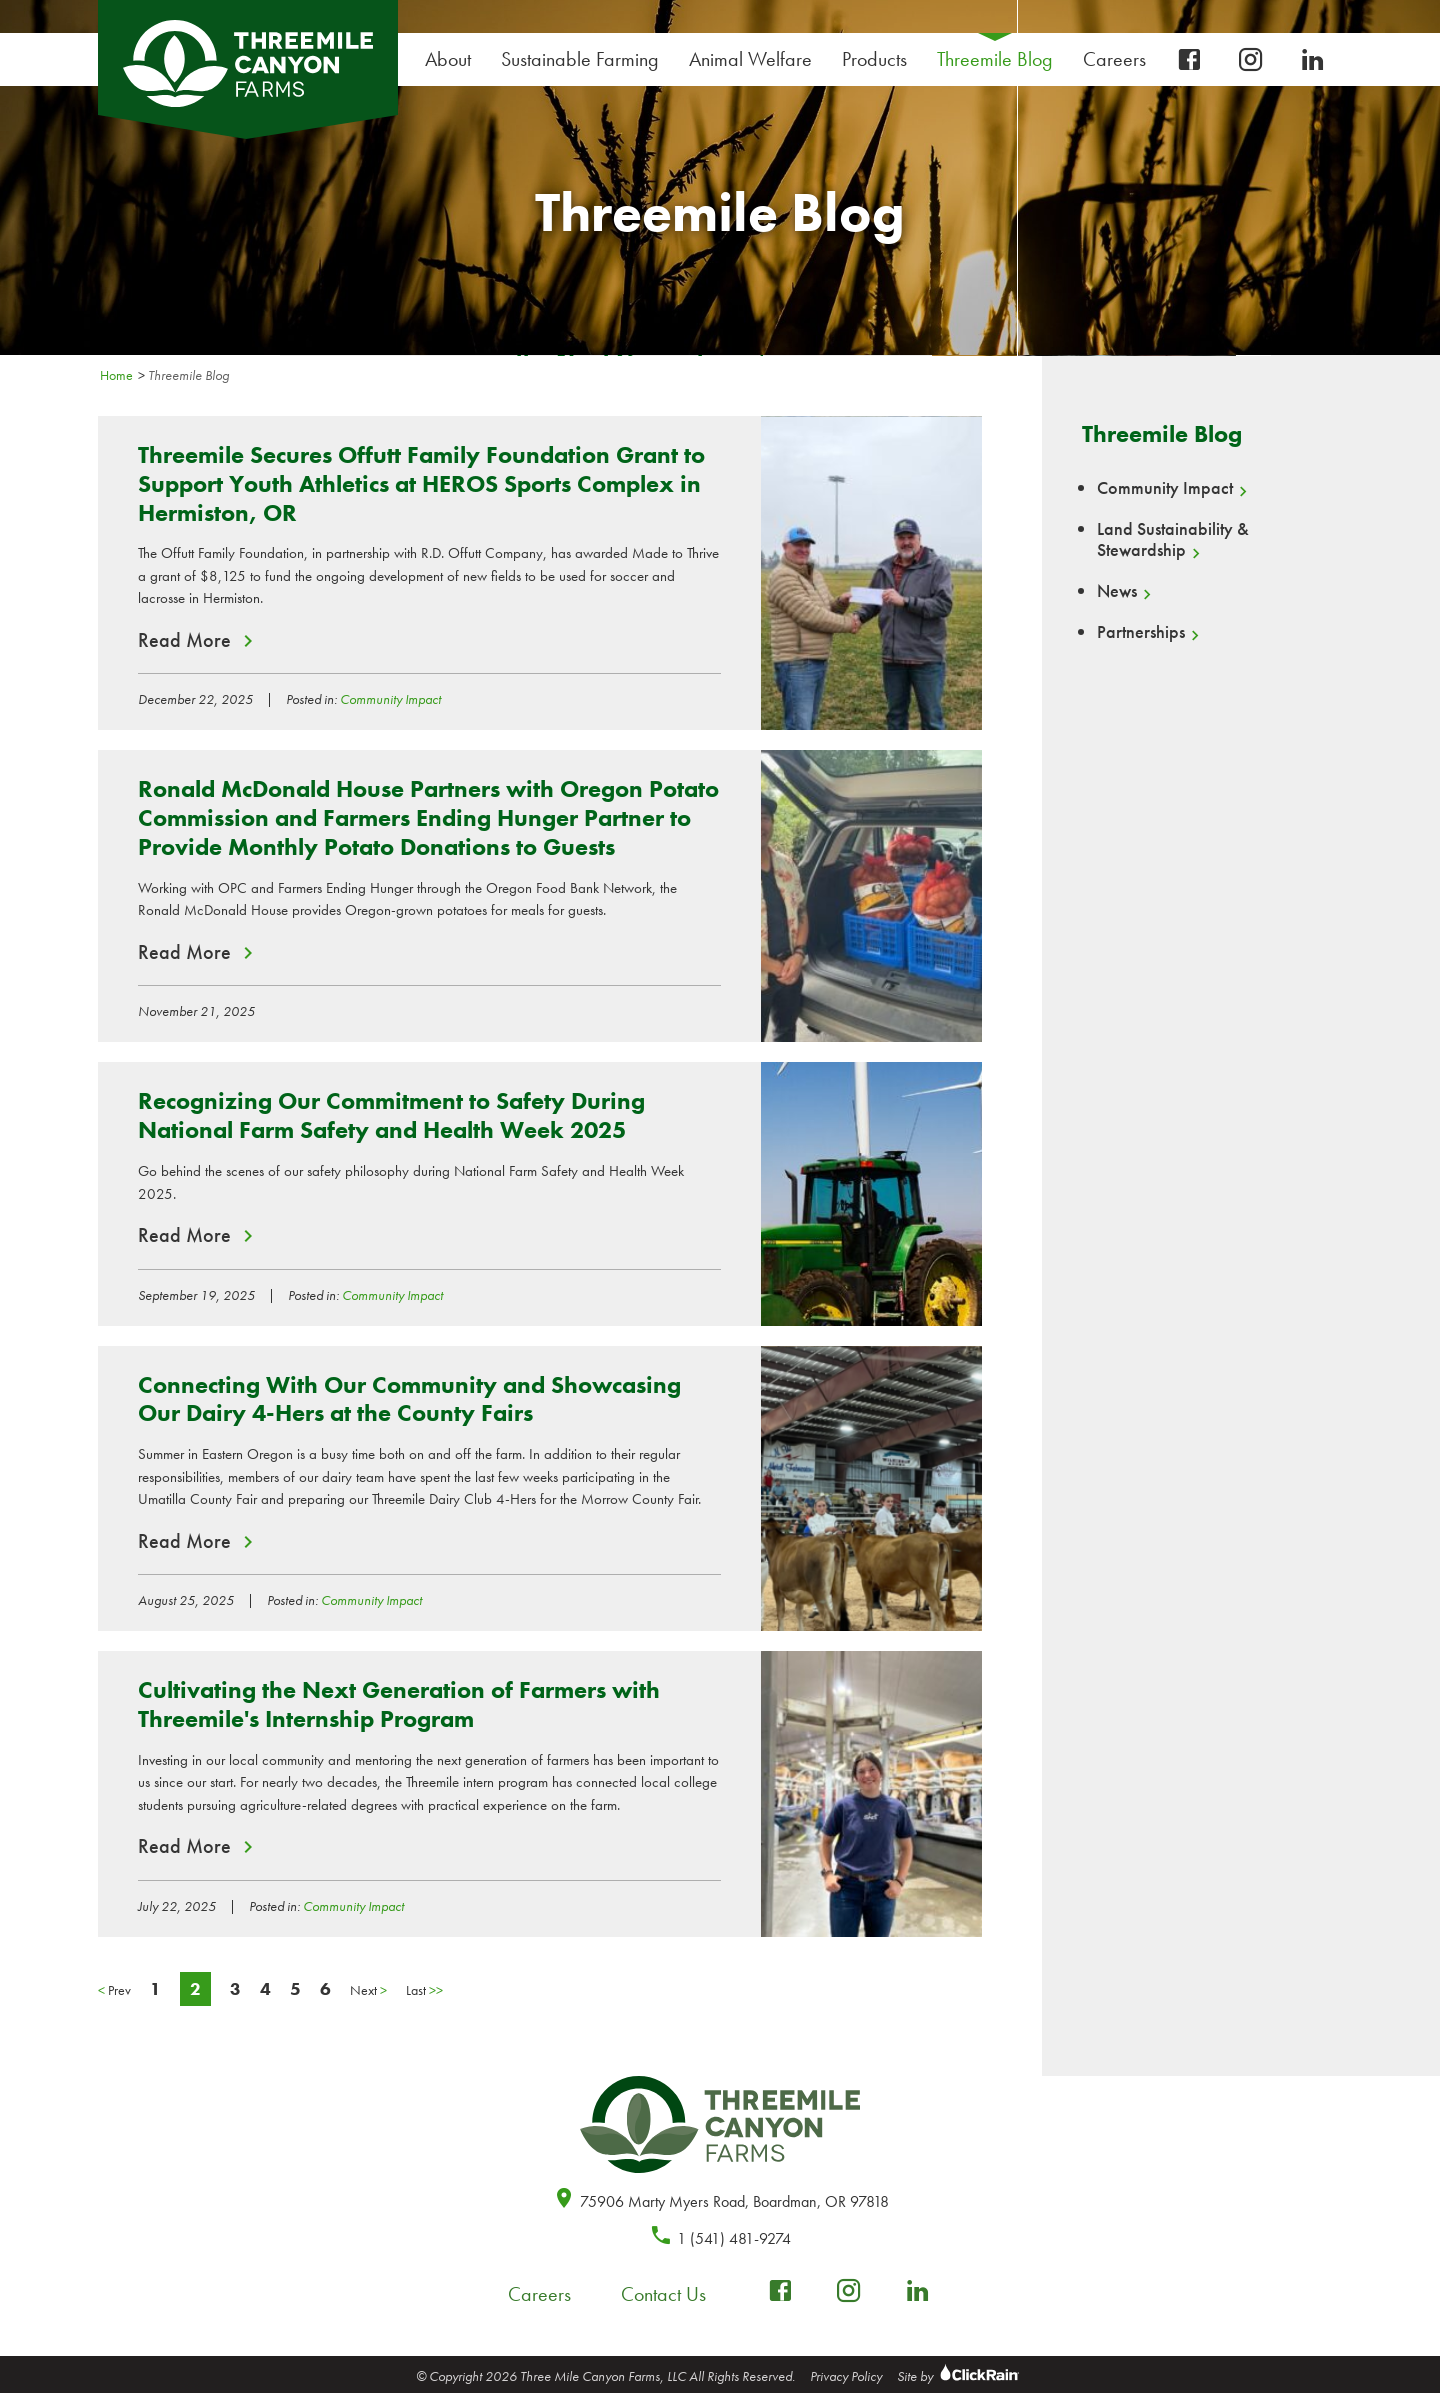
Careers (1119, 59)
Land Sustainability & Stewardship (1173, 540)
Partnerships (1141, 632)
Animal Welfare (750, 59)
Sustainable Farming (585, 59)
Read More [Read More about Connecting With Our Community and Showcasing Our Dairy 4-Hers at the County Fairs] (184, 1541)
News (1117, 591)
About (453, 59)
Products (879, 59)
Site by (960, 2376)
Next (368, 1990)
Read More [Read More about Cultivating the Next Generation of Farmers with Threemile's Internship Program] (184, 1846)
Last (424, 1990)
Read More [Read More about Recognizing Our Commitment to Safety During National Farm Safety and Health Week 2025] (184, 1235)
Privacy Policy (846, 2376)
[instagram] (1251, 60)
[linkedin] (1313, 60)
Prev (114, 1990)
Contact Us (663, 2294)
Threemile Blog (995, 59)
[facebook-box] (1189, 60)
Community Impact (390, 699)
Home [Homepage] (116, 375)
